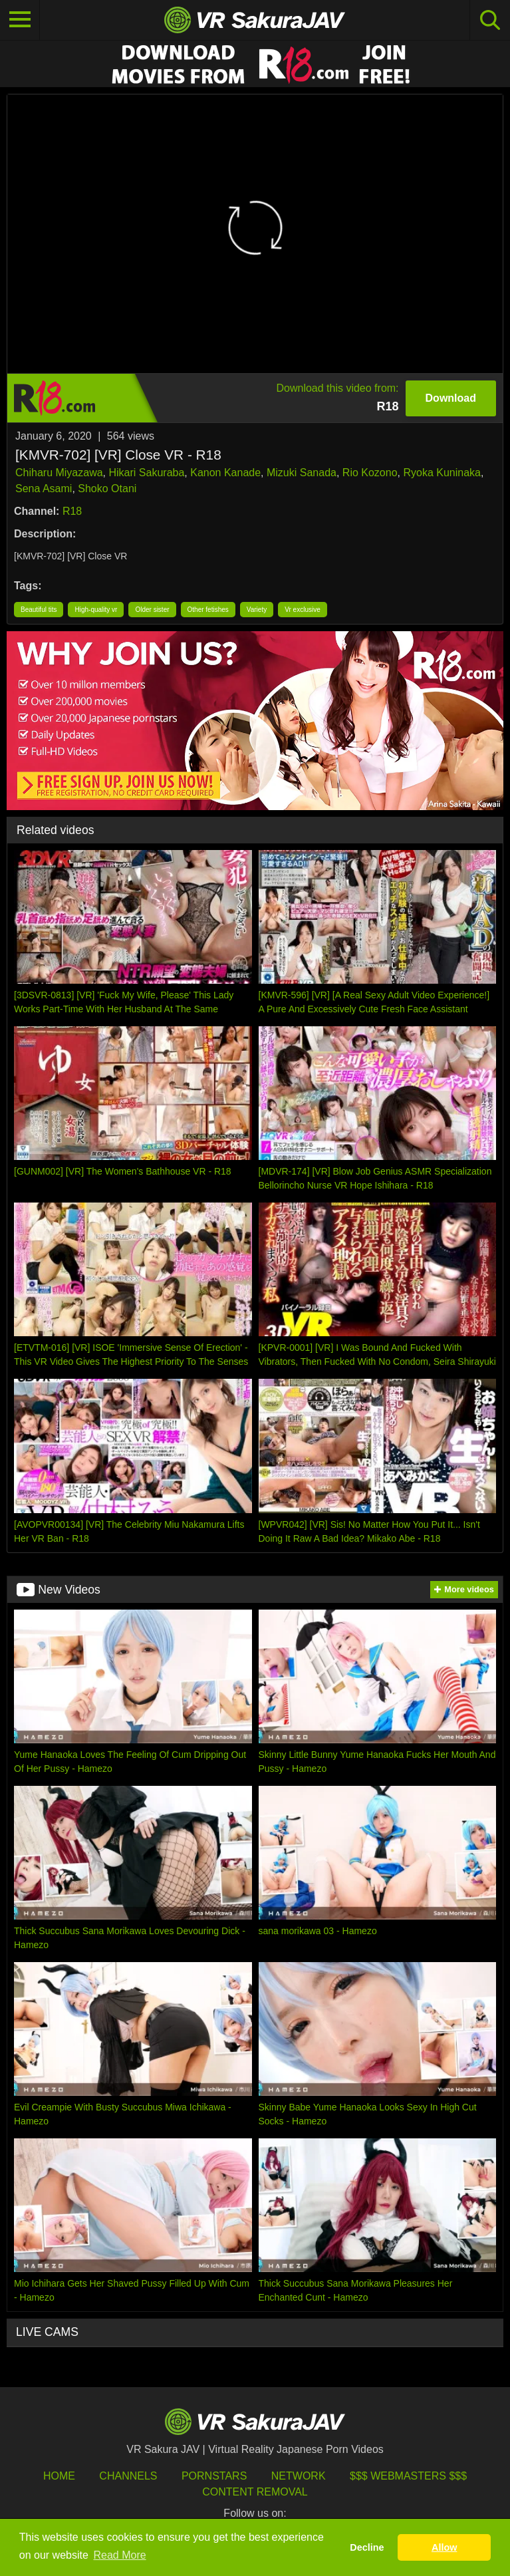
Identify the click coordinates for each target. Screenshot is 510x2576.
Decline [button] (367, 2547)
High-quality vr (95, 609)
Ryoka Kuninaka (442, 472)
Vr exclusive (302, 609)
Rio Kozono (370, 472)
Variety (257, 609)
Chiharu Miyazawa (59, 472)
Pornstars (214, 2476)
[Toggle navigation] (20, 20)
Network (298, 2476)
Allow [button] (444, 2547)
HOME (59, 2476)
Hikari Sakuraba (147, 472)
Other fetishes (208, 609)
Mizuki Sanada (301, 472)
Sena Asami (43, 488)
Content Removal (255, 2492)
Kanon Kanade (225, 472)
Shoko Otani (107, 488)
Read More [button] (120, 2555)
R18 (72, 511)
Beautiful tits (39, 609)
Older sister (152, 609)
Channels (128, 2476)
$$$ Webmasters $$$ (408, 2476)
